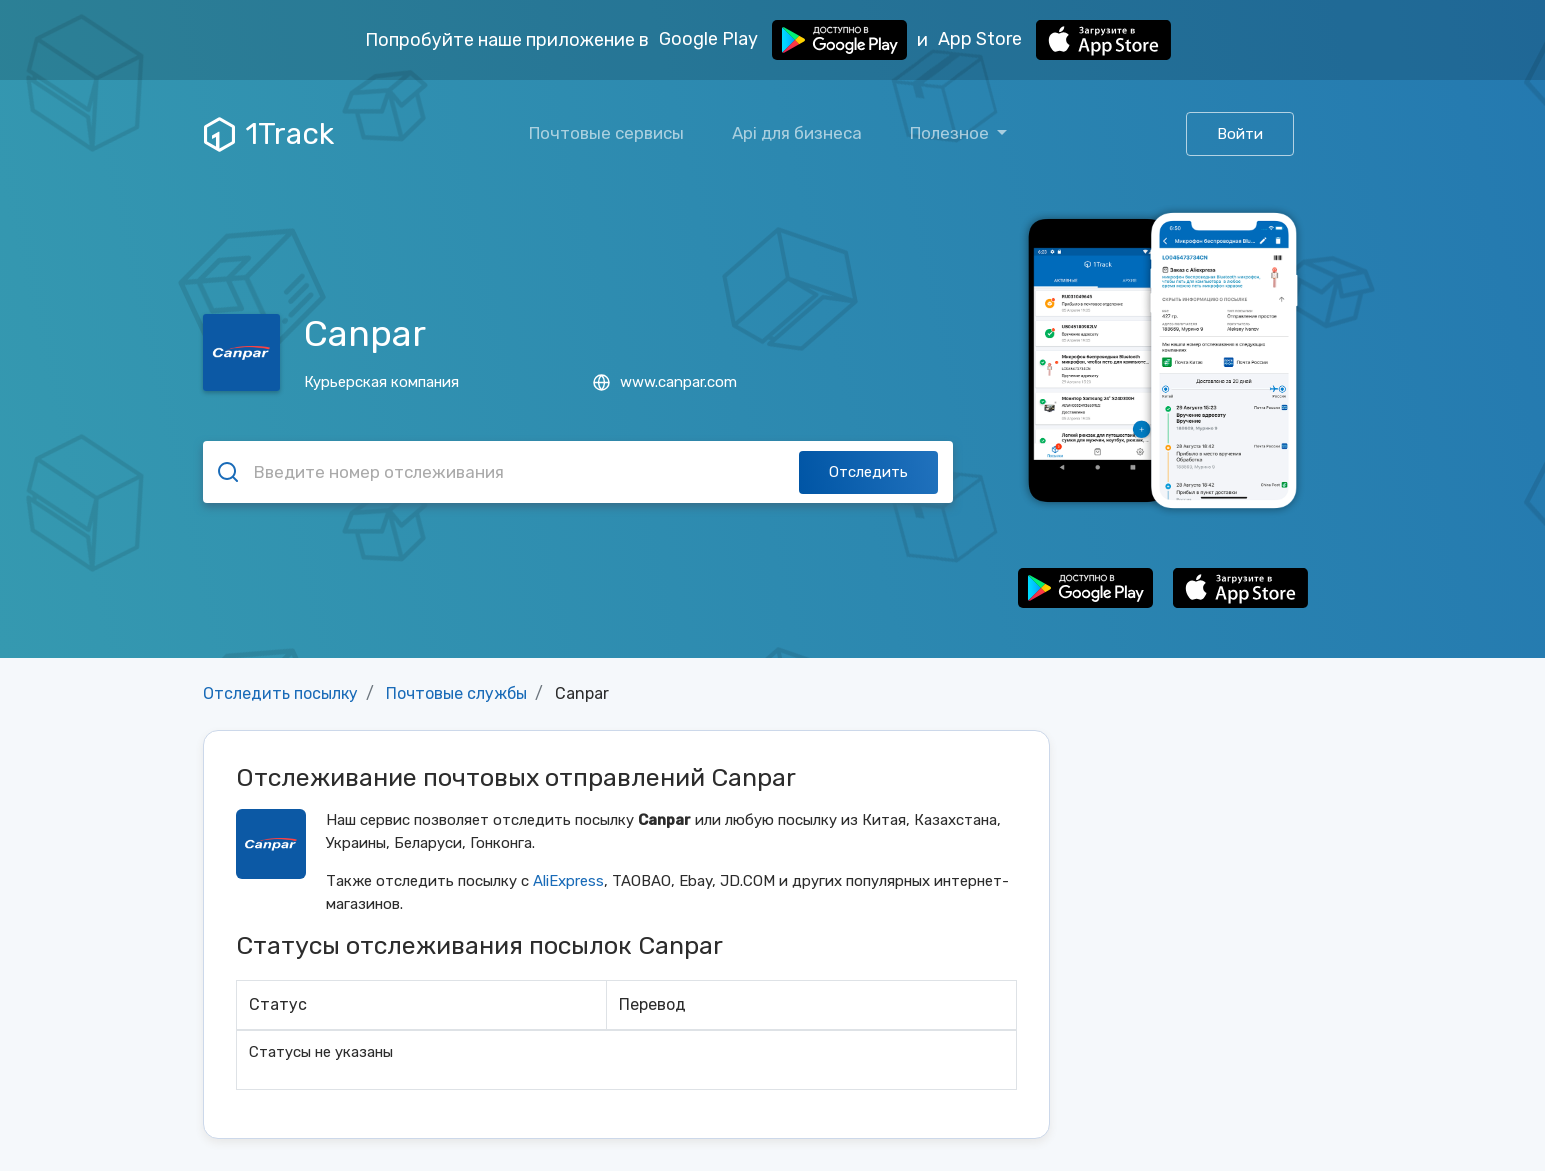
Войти (1240, 134)
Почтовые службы (456, 693)
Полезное (951, 133)
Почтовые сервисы (606, 133)
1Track (269, 134)
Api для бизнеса (797, 133)
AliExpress (568, 881)
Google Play (783, 40)
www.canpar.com (665, 382)
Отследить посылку (280, 693)
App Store (1054, 40)
